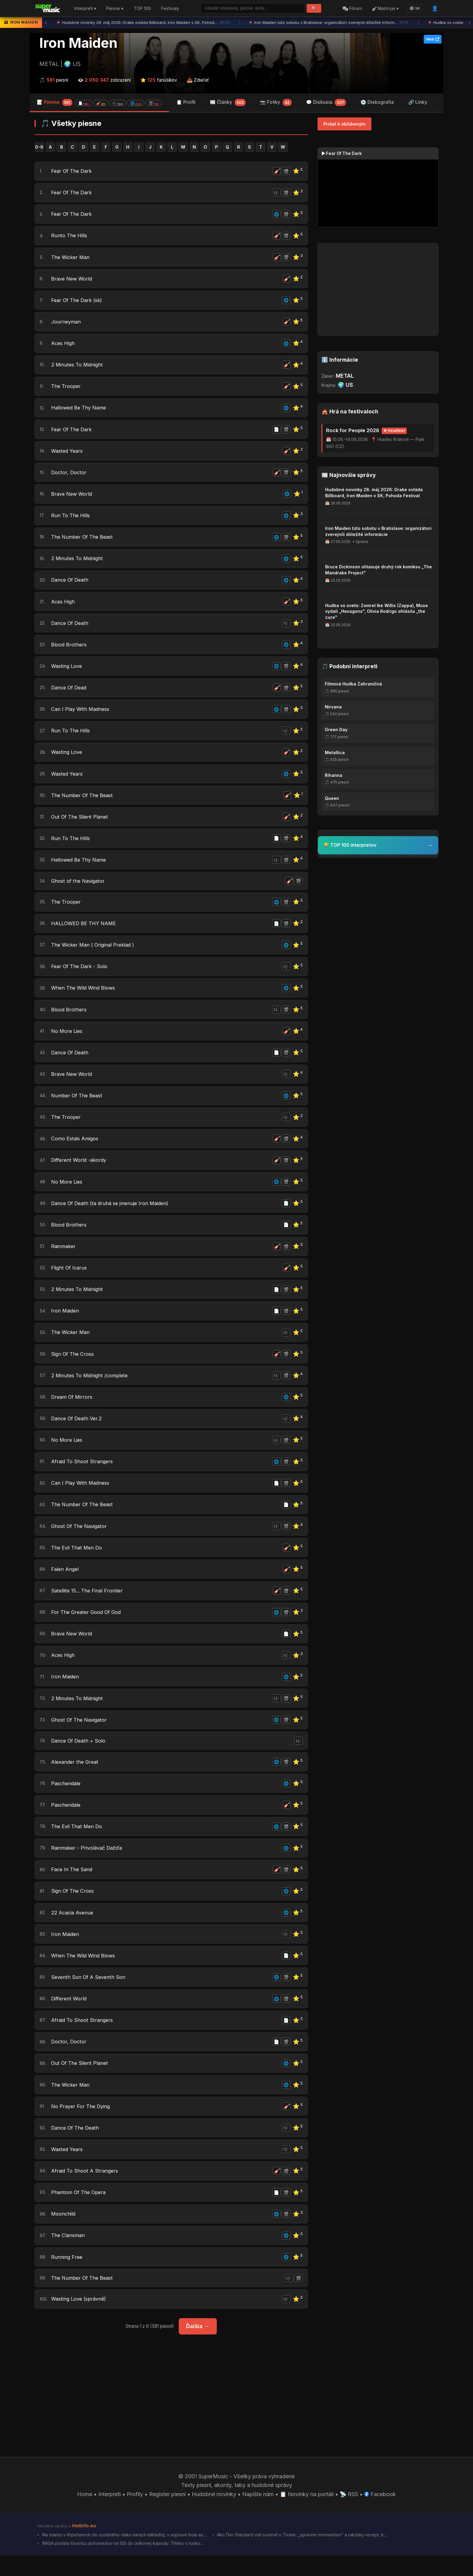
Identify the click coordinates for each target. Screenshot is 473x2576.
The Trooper (66, 388)
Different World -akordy (81, 1169)
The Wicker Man (72, 258)
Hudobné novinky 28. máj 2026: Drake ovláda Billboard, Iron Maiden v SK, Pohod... (143, 22)
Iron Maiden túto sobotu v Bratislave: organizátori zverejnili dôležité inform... (329, 22)
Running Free (67, 2275)
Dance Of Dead (70, 692)
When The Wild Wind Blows (86, 995)
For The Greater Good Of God (88, 1625)
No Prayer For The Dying (82, 2124)
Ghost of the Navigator (80, 887)
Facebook (380, 2514)
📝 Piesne (99, 102)
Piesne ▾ (114, 8)
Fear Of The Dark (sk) (78, 301)
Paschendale (67, 1798)
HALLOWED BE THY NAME (86, 930)
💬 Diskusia (326, 102)
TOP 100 (142, 8)
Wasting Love (68, 670)
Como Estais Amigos (77, 1147)
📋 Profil (185, 102)
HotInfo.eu (84, 2546)
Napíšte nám (258, 2514)
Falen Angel (66, 1581)
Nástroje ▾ (385, 8)
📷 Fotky (276, 102)
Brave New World (73, 280)
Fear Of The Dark (73, 171)
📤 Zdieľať (198, 80)
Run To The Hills (71, 518)
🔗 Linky (417, 102)
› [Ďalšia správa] (469, 23)
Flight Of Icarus (70, 1277)
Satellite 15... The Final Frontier (89, 1603)
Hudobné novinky (214, 2514)
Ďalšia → (198, 2346)
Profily (135, 2514)
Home (84, 2514)
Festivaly (170, 8)
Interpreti (109, 2514)
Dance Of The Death (77, 2145)
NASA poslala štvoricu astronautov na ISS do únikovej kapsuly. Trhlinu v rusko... (122, 2563)
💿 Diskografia (377, 102)
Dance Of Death (71, 583)
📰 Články (228, 102)
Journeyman (66, 323)
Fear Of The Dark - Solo (81, 974)
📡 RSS (349, 2514)
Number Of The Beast (78, 1104)
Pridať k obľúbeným (344, 123)
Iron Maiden (78, 43)
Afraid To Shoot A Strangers (86, 2189)
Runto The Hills (70, 236)
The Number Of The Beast (84, 540)
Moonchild (64, 2232)
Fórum (352, 8)
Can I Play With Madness (82, 713)
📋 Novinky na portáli (307, 2514)
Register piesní (167, 2514)
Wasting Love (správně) (81, 2319)
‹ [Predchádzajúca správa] (45, 23)
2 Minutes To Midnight (79, 366)
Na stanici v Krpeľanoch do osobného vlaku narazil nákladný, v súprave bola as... (124, 2555)
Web (432, 39)
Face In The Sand (73, 1885)
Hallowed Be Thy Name (81, 410)
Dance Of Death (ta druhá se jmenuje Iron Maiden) (114, 1212)
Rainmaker (64, 1256)
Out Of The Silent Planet (81, 822)
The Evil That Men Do (78, 1559)
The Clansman (69, 2254)
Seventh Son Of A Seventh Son (90, 1993)
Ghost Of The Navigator (81, 1538)
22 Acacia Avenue (74, 1928)
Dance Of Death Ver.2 (78, 1429)
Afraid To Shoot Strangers (83, 1473)
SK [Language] (415, 8)
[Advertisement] (171, 2406)
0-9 (39, 147)
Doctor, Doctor (70, 475)
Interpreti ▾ (85, 8)
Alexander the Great (76, 1776)
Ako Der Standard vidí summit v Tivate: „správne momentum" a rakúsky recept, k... (302, 2555)
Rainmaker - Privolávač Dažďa (89, 1863)
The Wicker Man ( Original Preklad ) (96, 952)
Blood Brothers (70, 648)
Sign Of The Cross (74, 1364)
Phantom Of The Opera (80, 2210)
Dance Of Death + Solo (80, 1755)
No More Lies (68, 1039)
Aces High (64, 345)
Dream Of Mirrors (73, 1408)
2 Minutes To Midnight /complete (92, 1386)
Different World (70, 2015)
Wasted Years (68, 453)
